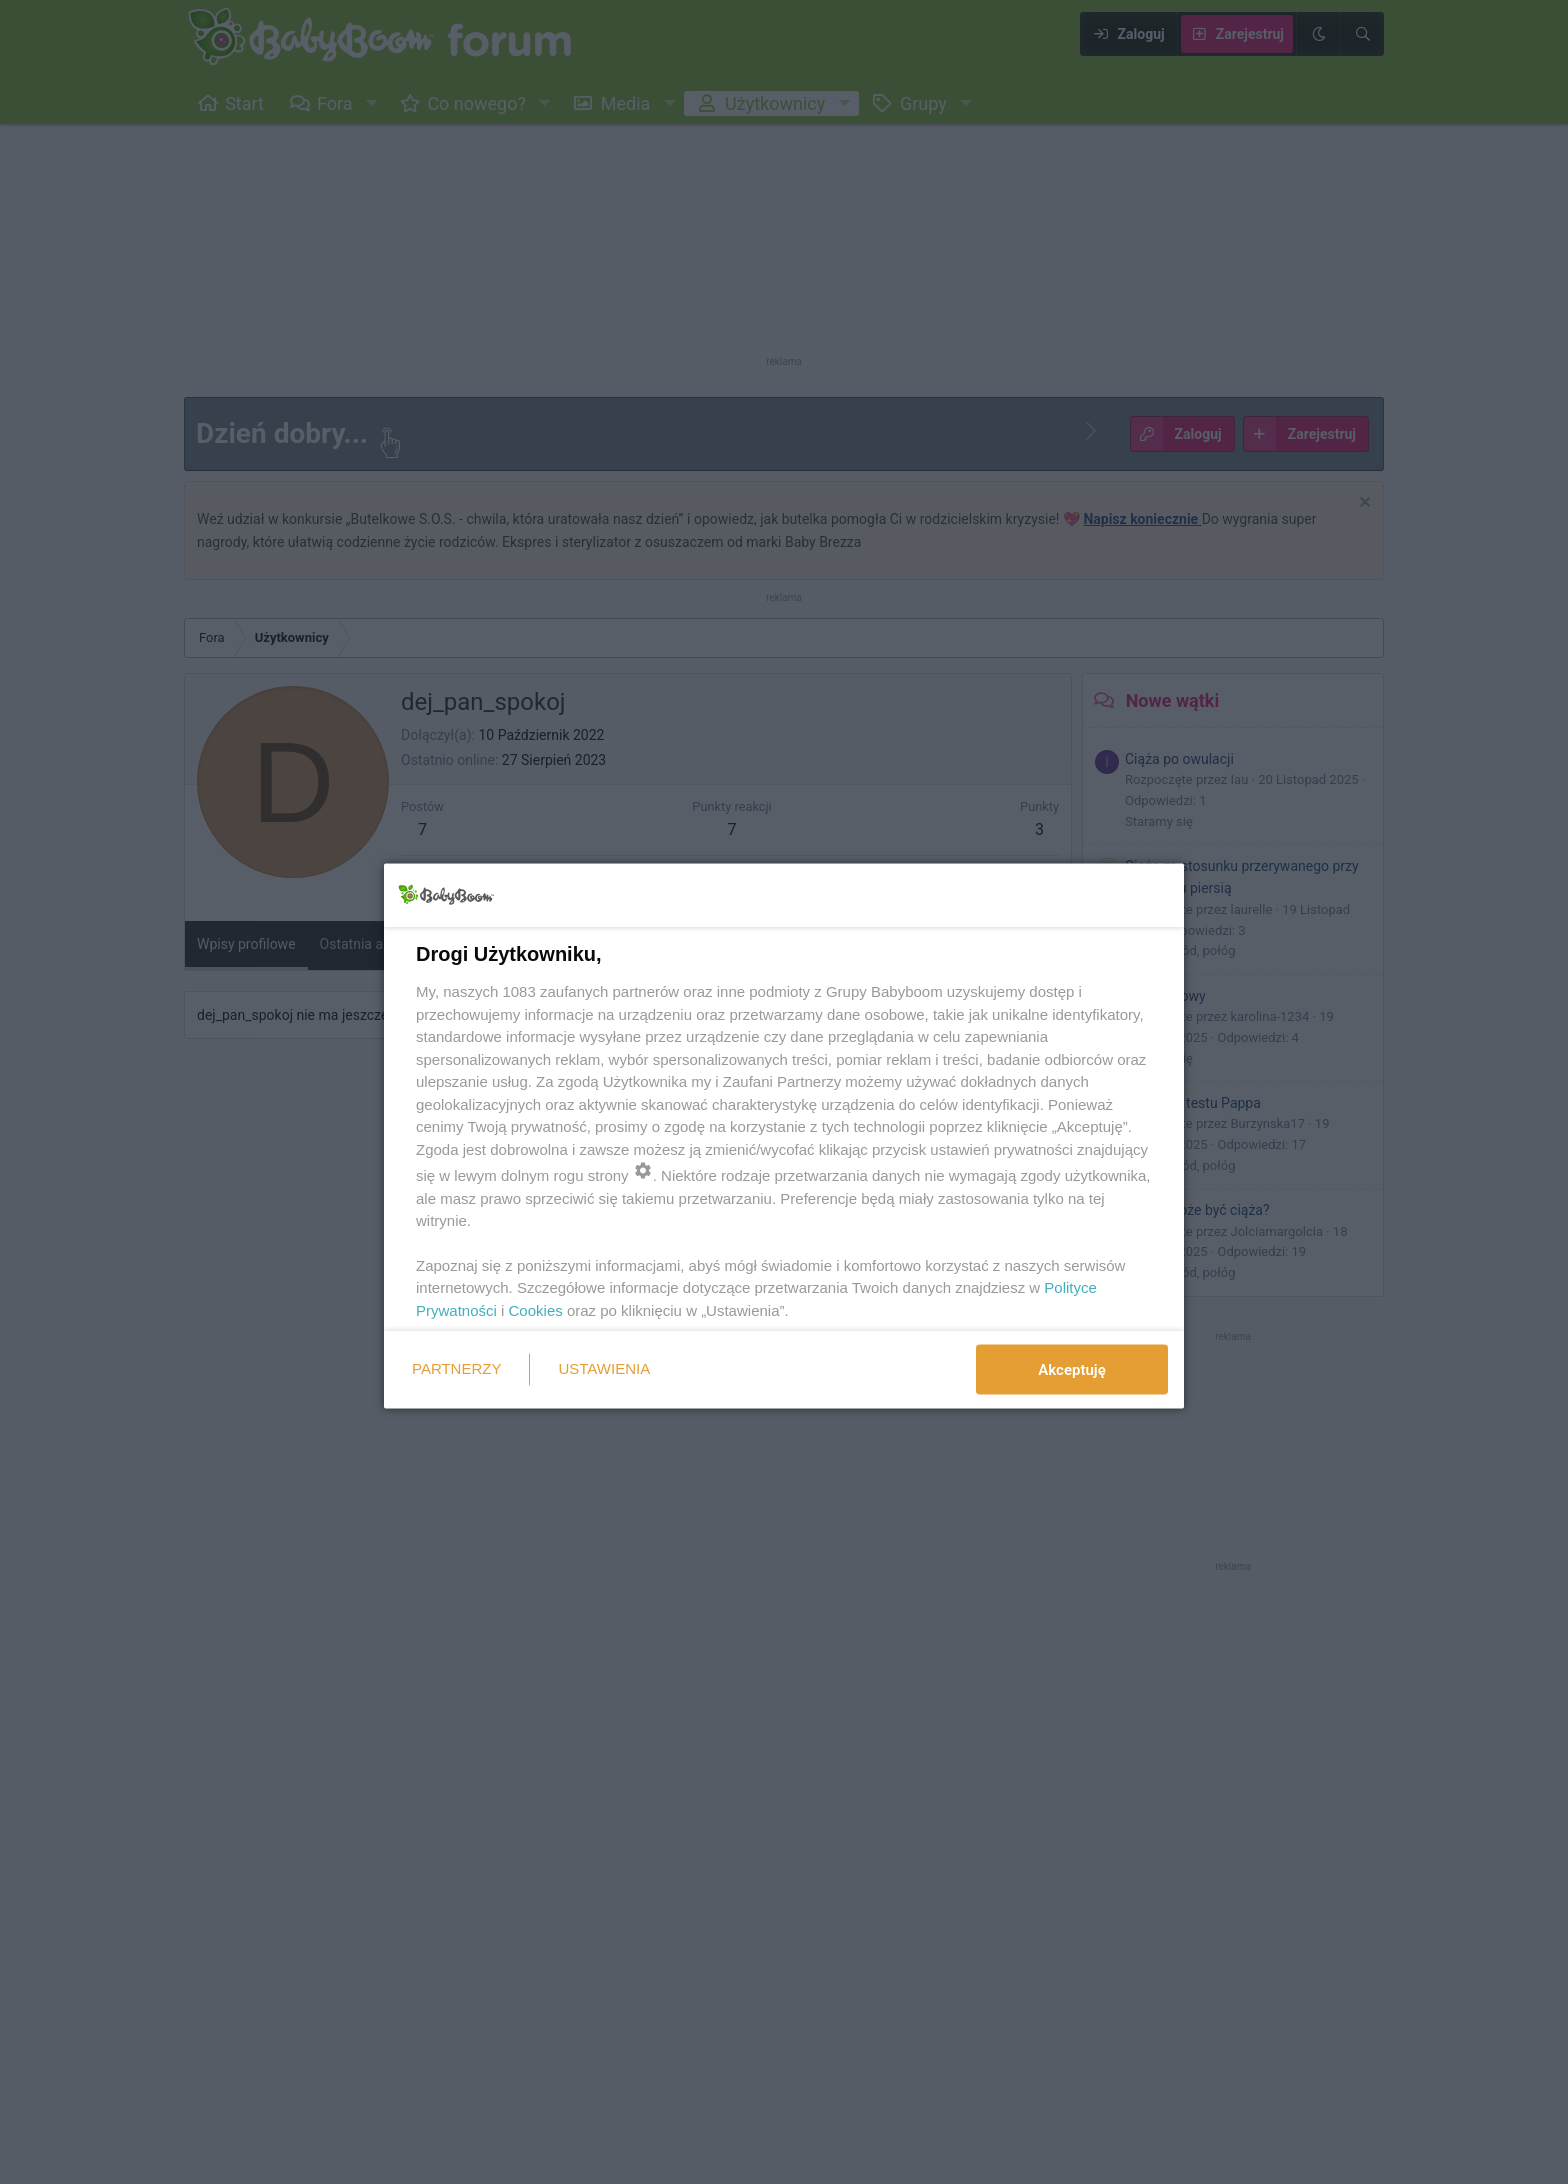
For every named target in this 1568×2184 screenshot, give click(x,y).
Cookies (536, 1309)
